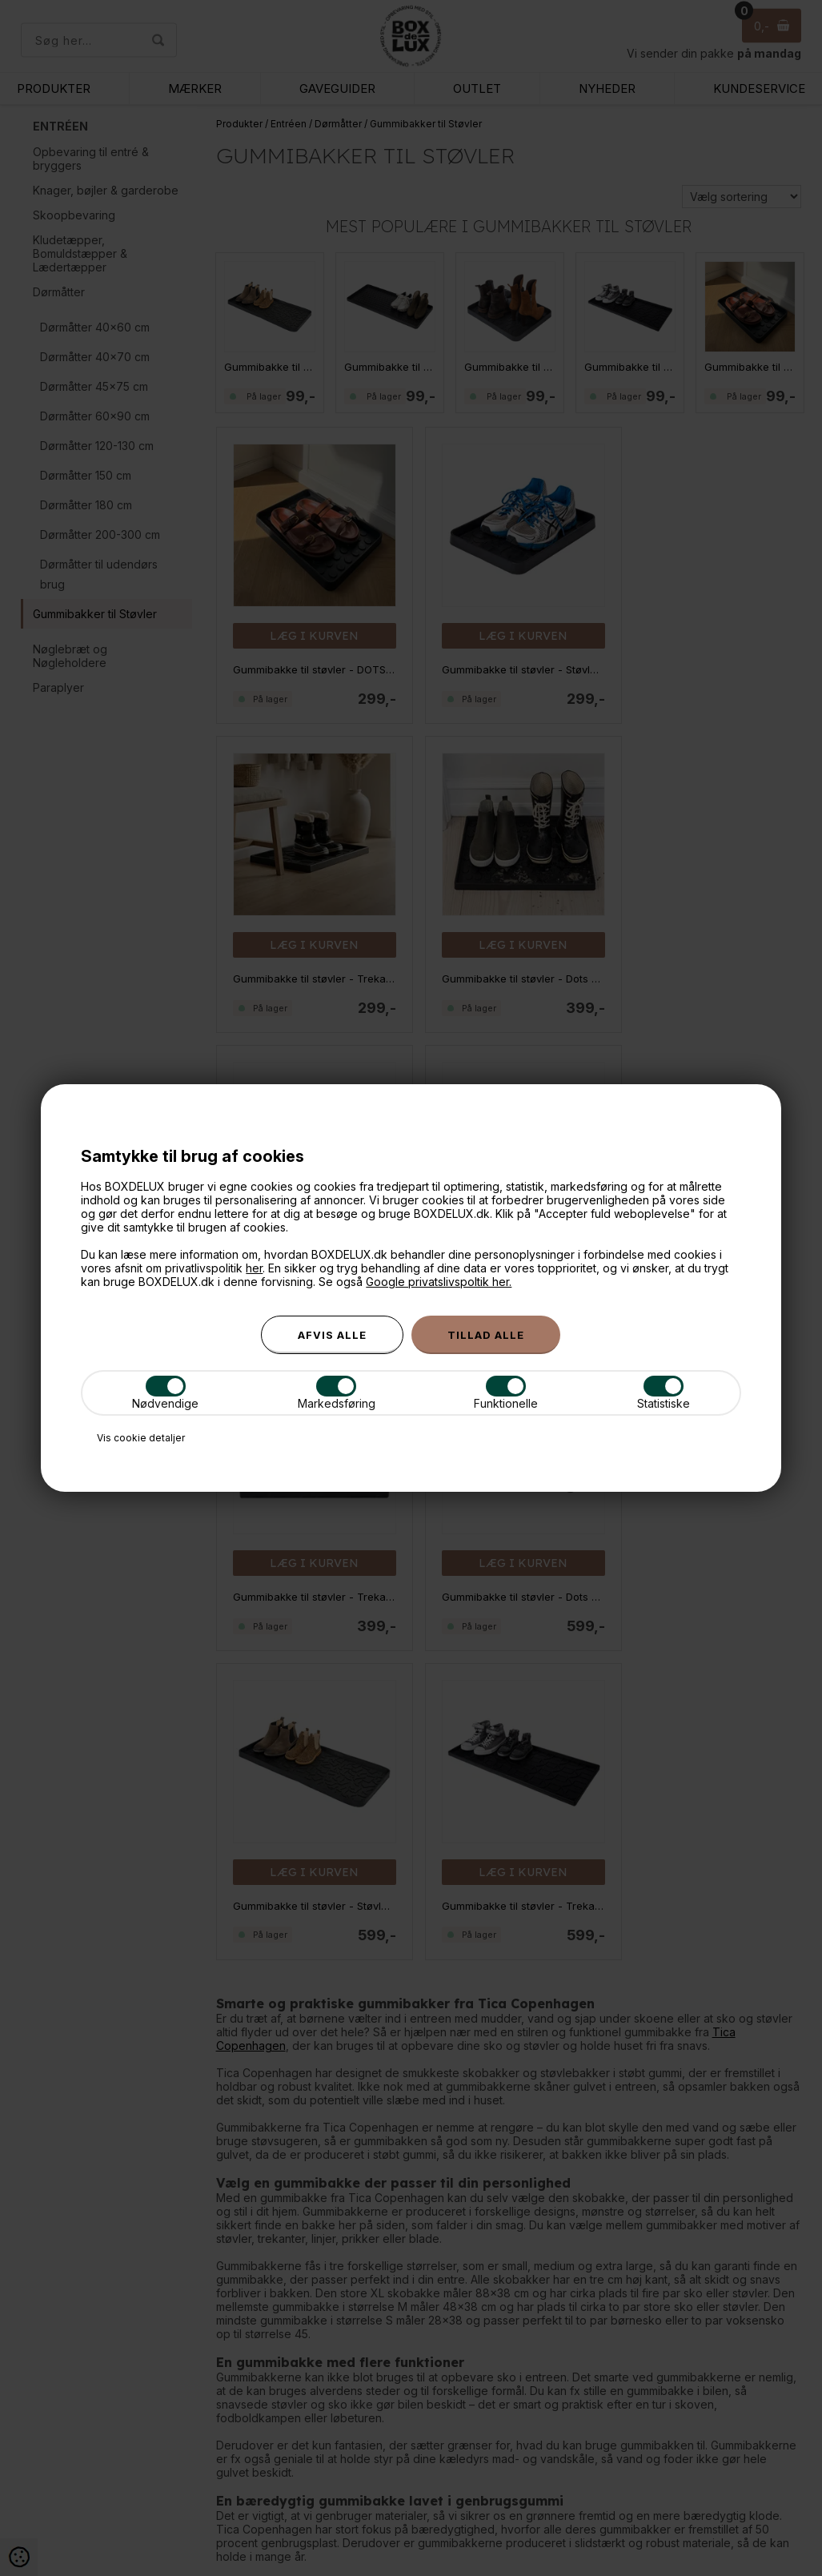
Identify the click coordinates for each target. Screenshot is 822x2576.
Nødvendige (165, 1393)
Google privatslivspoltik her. (438, 1281)
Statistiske (663, 1393)
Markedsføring (336, 1393)
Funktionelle (506, 1393)
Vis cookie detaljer (141, 1438)
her (254, 1268)
